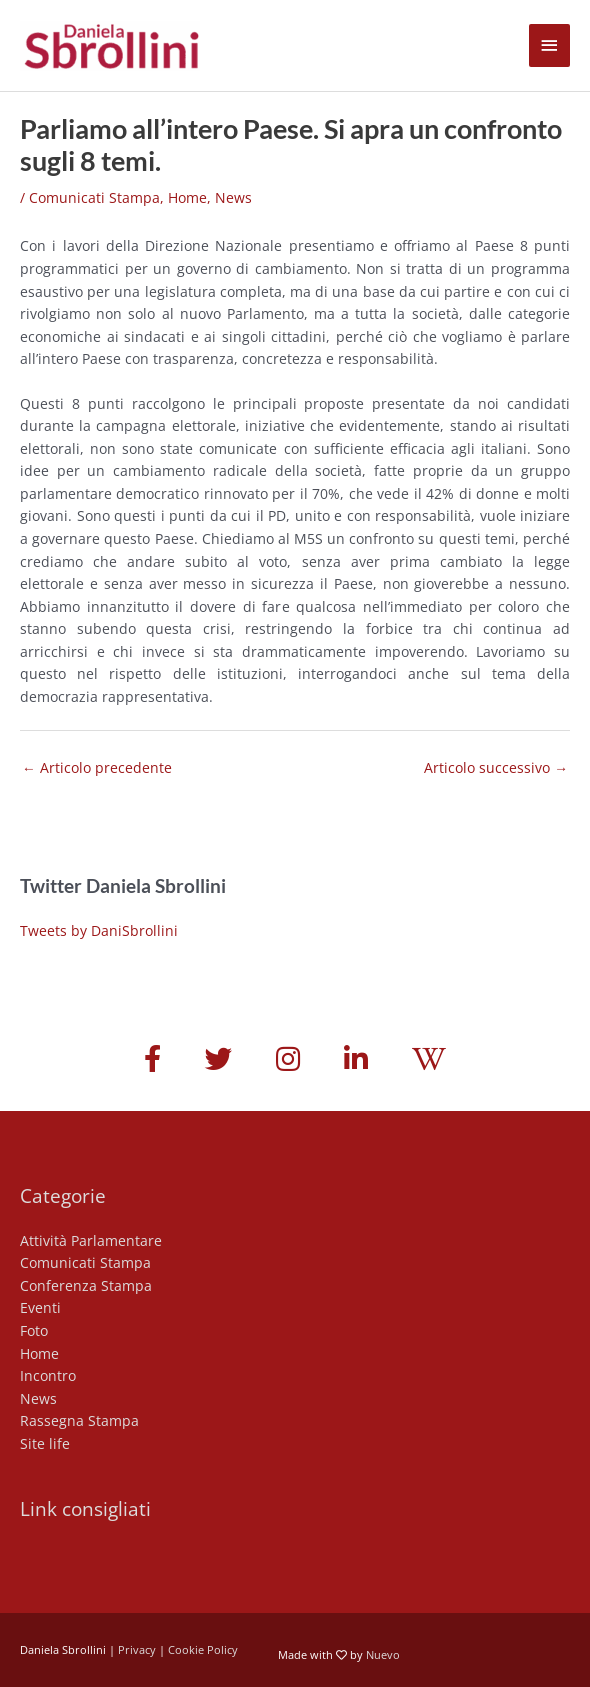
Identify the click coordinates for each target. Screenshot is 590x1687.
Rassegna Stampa (79, 1420)
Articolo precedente (97, 767)
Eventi (40, 1307)
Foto (34, 1330)
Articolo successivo (496, 767)
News (233, 197)
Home (187, 197)
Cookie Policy (203, 1649)
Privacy (137, 1649)
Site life (45, 1443)
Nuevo (383, 1654)
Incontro (48, 1375)
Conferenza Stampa (86, 1285)
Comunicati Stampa (94, 197)
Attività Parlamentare (91, 1240)
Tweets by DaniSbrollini (99, 930)
